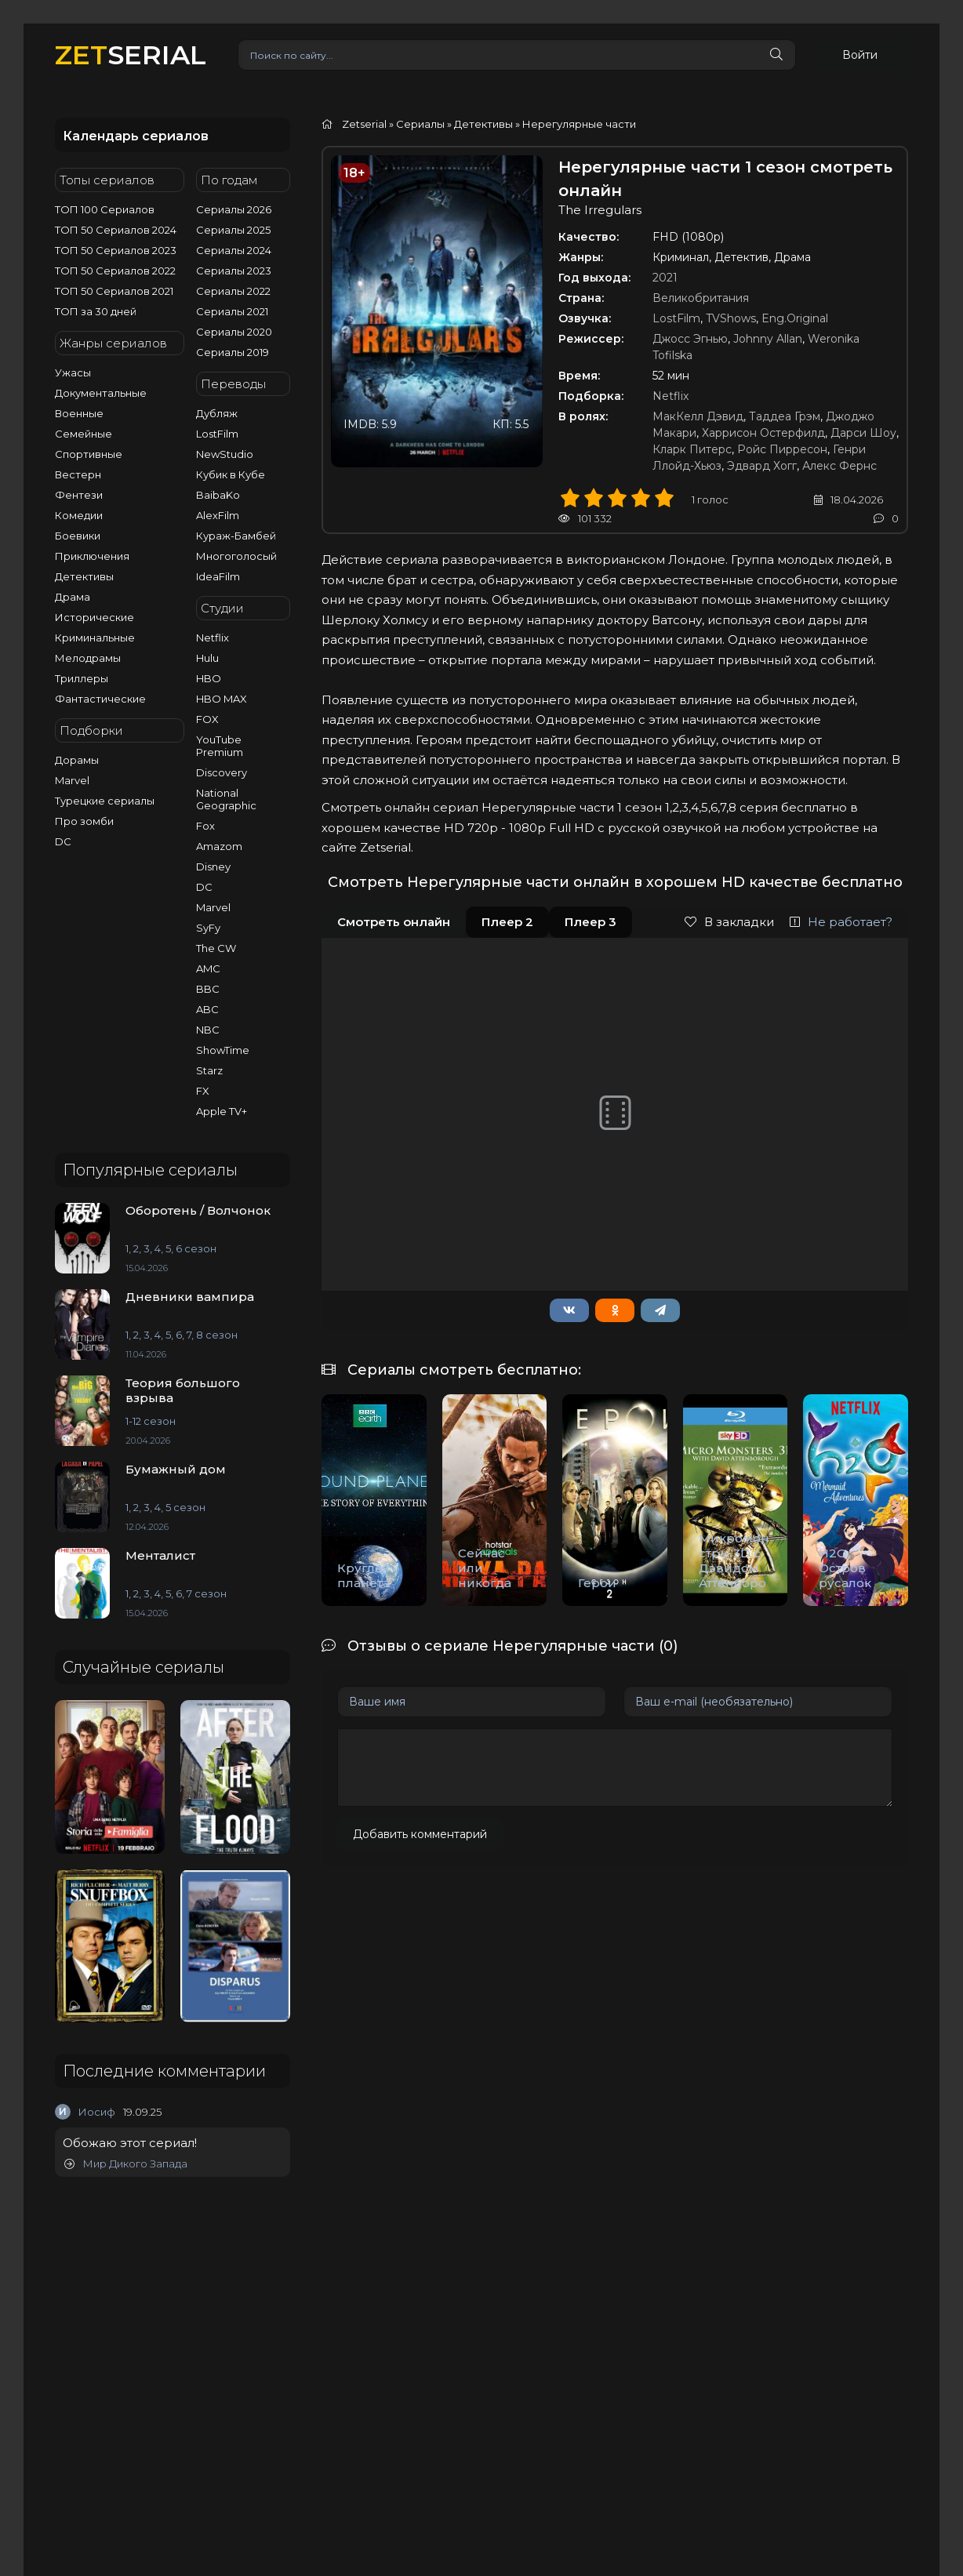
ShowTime (222, 1050)
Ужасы (73, 372)
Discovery (221, 772)
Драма (72, 596)
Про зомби (84, 821)
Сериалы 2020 (234, 331)
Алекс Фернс (839, 466)
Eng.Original (794, 318)
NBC (208, 1029)
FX (202, 1091)
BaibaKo (218, 495)
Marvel (72, 780)
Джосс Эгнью (690, 339)
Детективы (84, 576)
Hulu (207, 658)
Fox (205, 825)
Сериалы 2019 (232, 352)
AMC (208, 968)
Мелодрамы (88, 658)
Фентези (79, 495)
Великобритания (700, 298)
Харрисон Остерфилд (763, 433)
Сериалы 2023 (233, 270)
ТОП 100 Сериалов (104, 209)
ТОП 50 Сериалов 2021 (114, 291)
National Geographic (226, 799)
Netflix (212, 637)
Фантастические (100, 698)
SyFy (208, 927)
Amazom (219, 846)
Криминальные (95, 637)
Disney (213, 866)
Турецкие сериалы (104, 800)
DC (63, 841)
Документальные (101, 393)
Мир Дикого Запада (125, 2164)
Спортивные (88, 454)
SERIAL (130, 54)
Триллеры (81, 678)
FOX (207, 719)
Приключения (92, 556)
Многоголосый (236, 556)
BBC (208, 989)
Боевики (77, 535)
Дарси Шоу (863, 433)
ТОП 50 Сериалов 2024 (115, 229)
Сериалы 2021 (232, 311)
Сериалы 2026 (233, 209)
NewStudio (224, 454)
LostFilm (217, 433)
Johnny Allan (767, 339)
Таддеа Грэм (784, 416)
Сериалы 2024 (233, 250)
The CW (216, 948)
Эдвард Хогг (762, 466)
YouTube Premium (219, 745)
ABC (207, 1009)
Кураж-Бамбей (236, 535)
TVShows (731, 318)
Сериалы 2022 (233, 291)
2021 (665, 278)
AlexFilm (217, 515)
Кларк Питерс (692, 449)
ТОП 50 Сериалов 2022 (115, 270)
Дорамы (77, 760)
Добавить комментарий (420, 1834)
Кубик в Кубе (230, 474)
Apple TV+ (221, 1111)
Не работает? (841, 921)
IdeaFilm (218, 576)
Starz (209, 1070)
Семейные (83, 433)
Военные (79, 413)
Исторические (94, 617)
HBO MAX (221, 698)
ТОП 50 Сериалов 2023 (115, 250)
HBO (208, 678)
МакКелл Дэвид (697, 416)
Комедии (79, 515)
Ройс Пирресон (782, 449)
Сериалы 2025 (233, 229)
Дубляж (217, 413)
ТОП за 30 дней (95, 311)
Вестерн (78, 474)
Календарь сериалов (136, 136)
